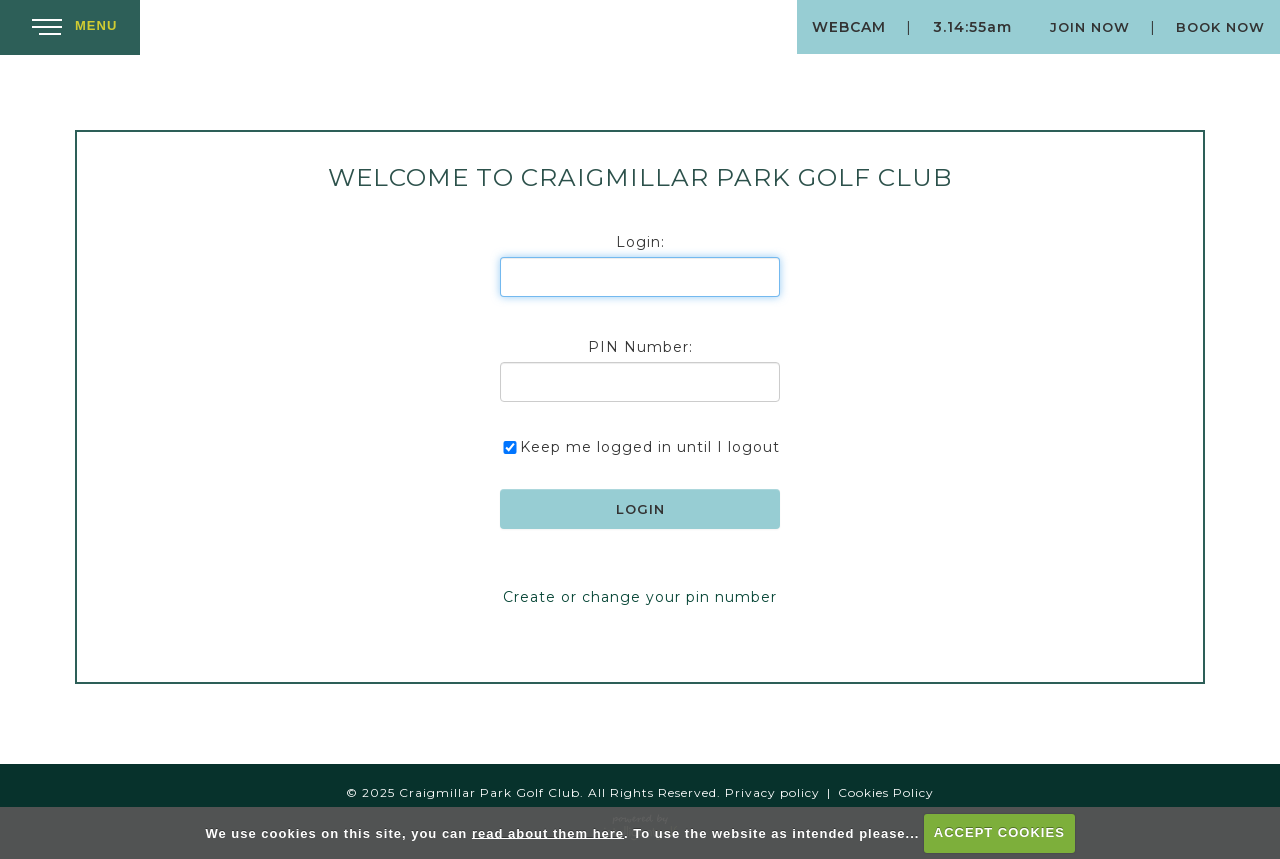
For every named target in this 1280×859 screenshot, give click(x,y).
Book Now (1220, 27)
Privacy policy (772, 792)
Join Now (1090, 27)
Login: (640, 242)
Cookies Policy (886, 792)
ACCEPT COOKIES (999, 832)
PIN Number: (640, 347)
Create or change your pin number (640, 597)
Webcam (849, 27)
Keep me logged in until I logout (640, 447)
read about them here (548, 832)
